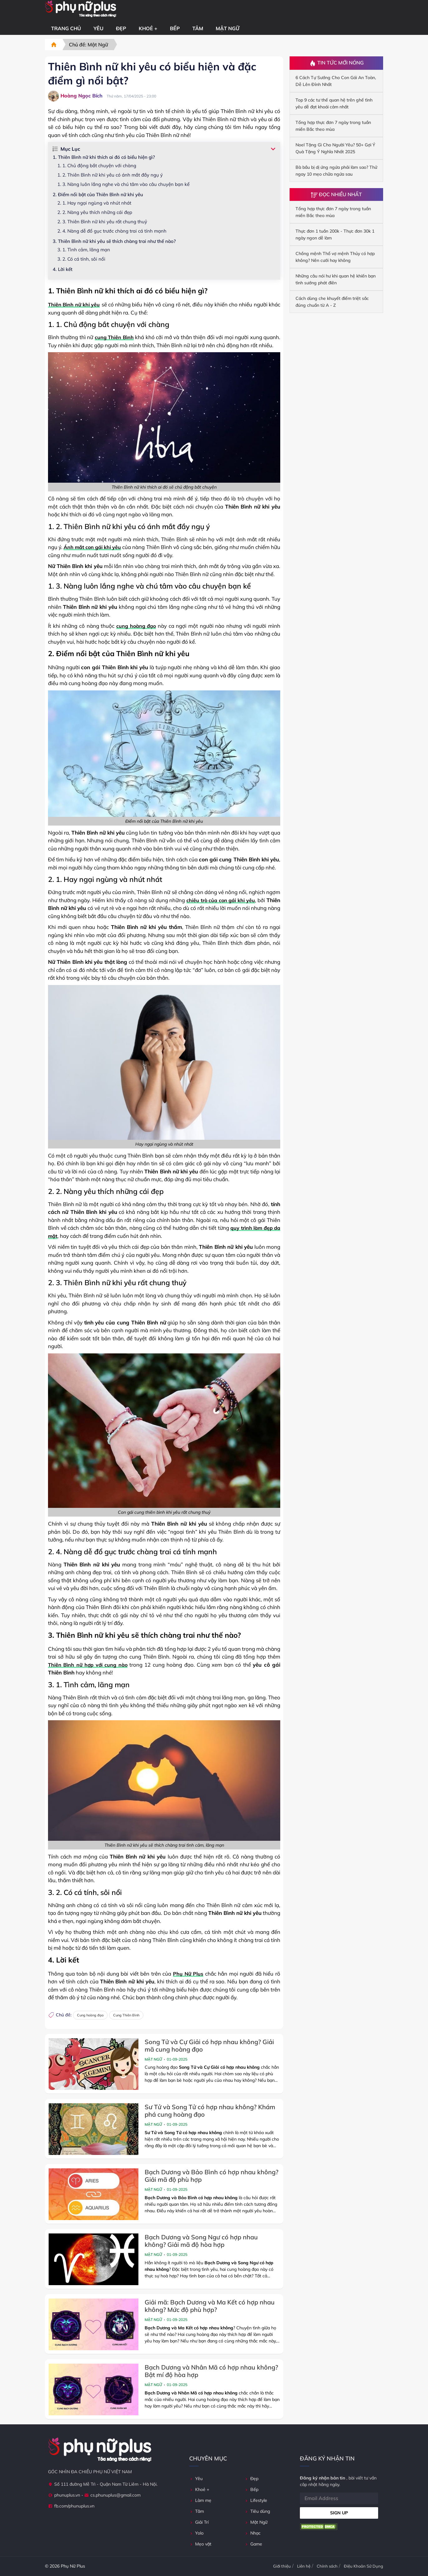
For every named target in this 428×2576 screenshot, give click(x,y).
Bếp (175, 28)
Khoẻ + (148, 28)
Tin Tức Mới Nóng (336, 63)
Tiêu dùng (257, 2511)
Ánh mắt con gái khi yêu (92, 547)
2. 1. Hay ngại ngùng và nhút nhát (94, 203)
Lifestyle (255, 2500)
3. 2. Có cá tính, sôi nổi (81, 259)
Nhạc (252, 2533)
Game (253, 2544)
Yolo (196, 2533)
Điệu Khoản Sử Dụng (363, 2566)
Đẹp (121, 28)
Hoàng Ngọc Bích (75, 96)
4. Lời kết (62, 269)
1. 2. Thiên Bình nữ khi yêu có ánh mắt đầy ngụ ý (110, 175)
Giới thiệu (282, 2566)
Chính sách (327, 2566)
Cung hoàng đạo (90, 2015)
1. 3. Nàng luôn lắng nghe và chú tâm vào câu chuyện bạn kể (123, 184)
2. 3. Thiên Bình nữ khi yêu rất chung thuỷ (102, 222)
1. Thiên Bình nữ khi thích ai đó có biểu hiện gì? (104, 157)
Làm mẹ (200, 2500)
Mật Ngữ (227, 28)
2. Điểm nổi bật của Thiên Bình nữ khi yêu (98, 194)
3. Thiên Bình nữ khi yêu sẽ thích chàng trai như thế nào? (114, 241)
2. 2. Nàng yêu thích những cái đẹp (94, 212)
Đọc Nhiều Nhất (336, 194)
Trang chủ (66, 28)
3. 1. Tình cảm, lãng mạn (83, 250)
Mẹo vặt (200, 2544)
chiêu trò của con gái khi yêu (220, 900)
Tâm (197, 28)
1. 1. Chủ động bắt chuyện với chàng (96, 165)
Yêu (98, 28)
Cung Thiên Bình (126, 2015)
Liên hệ (303, 2566)
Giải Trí (199, 2522)
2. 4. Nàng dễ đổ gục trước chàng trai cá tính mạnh (111, 231)
